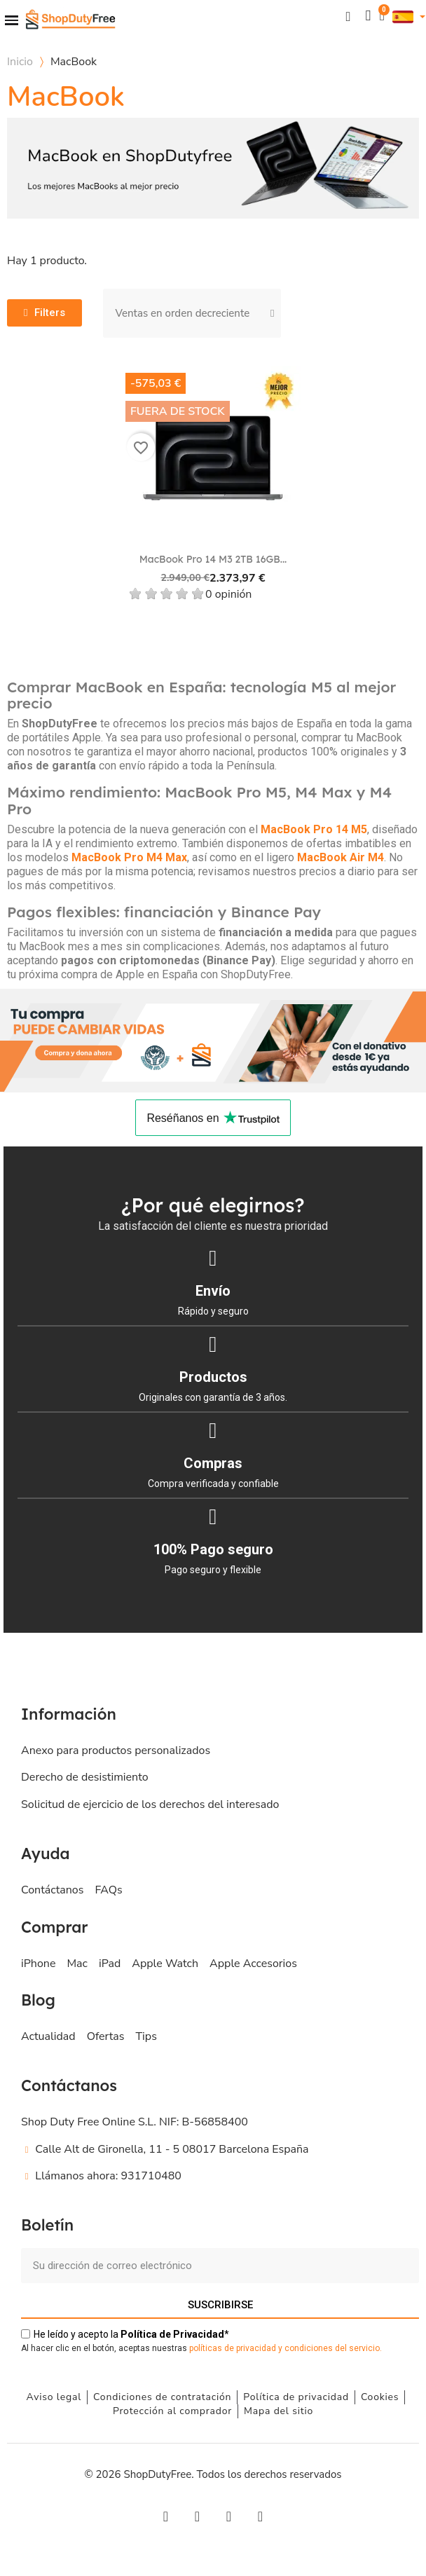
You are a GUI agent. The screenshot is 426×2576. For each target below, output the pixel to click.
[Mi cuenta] (368, 16)
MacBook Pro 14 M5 (314, 829)
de (172, 2334)
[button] (348, 16)
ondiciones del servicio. (335, 2348)
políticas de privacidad (232, 2348)
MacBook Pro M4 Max (129, 857)
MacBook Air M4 (340, 857)
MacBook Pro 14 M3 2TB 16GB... (213, 559)
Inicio (20, 62)
